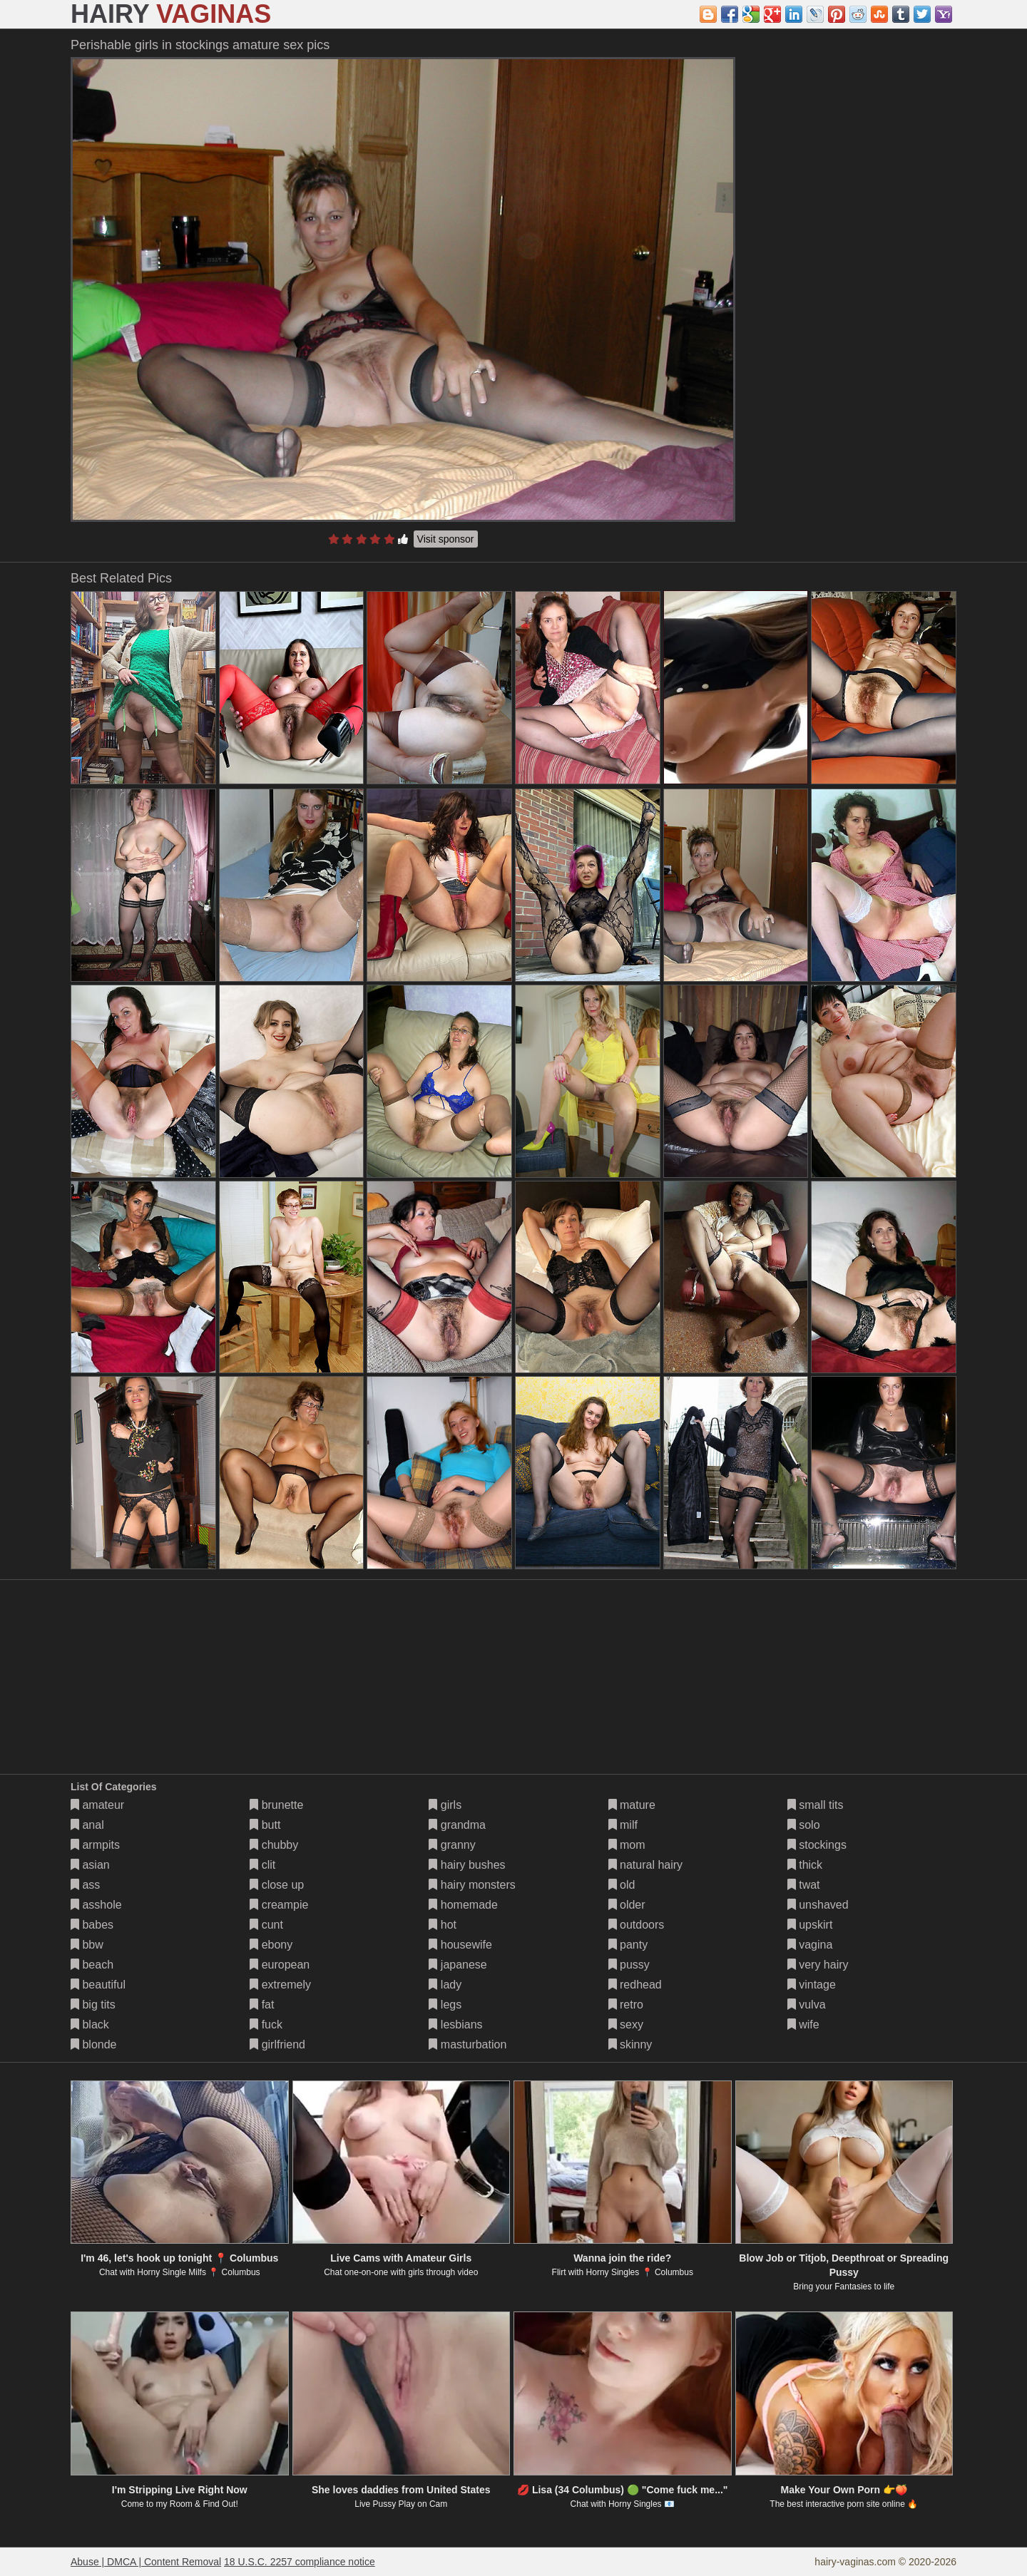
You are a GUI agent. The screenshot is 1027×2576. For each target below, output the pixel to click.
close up (277, 1885)
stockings (817, 1845)
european (280, 1965)
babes (92, 1925)
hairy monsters (472, 1885)
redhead (635, 1985)
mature (631, 1805)
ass (85, 1885)
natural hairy (645, 1865)
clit (262, 1865)
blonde (94, 2044)
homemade (463, 1905)
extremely (280, 1985)
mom (626, 1845)
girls (445, 1805)
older (626, 1905)
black (90, 2024)
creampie (279, 1905)
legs (445, 2004)
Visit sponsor (445, 539)
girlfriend (277, 2044)
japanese (457, 1965)
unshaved (818, 1905)
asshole (96, 1905)
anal (87, 1825)
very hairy (818, 1965)
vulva (806, 2004)
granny (452, 1845)
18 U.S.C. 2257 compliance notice (299, 2561)
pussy (629, 1965)
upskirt (810, 1925)
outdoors (636, 1925)
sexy (625, 2024)
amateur (97, 1805)
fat (262, 2004)
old (621, 1885)
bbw (87, 1945)
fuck (266, 2024)
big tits (93, 2004)
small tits (815, 1805)
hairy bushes (467, 1865)
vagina (810, 1945)
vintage (811, 1985)
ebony (271, 1945)
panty (628, 1945)
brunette (276, 1805)
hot (442, 1925)
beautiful (98, 1985)
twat (803, 1885)
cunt (266, 1925)
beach (92, 1965)
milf (623, 1825)
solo (803, 1825)
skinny (630, 2044)
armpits (95, 1845)
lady (445, 1985)
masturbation (467, 2044)
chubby (274, 1845)
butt (265, 1825)
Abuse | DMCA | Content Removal (146, 2561)
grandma (457, 1825)
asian (90, 1865)
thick (804, 1865)
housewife (460, 1945)
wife (803, 2024)
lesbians (455, 2024)
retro (625, 2004)
